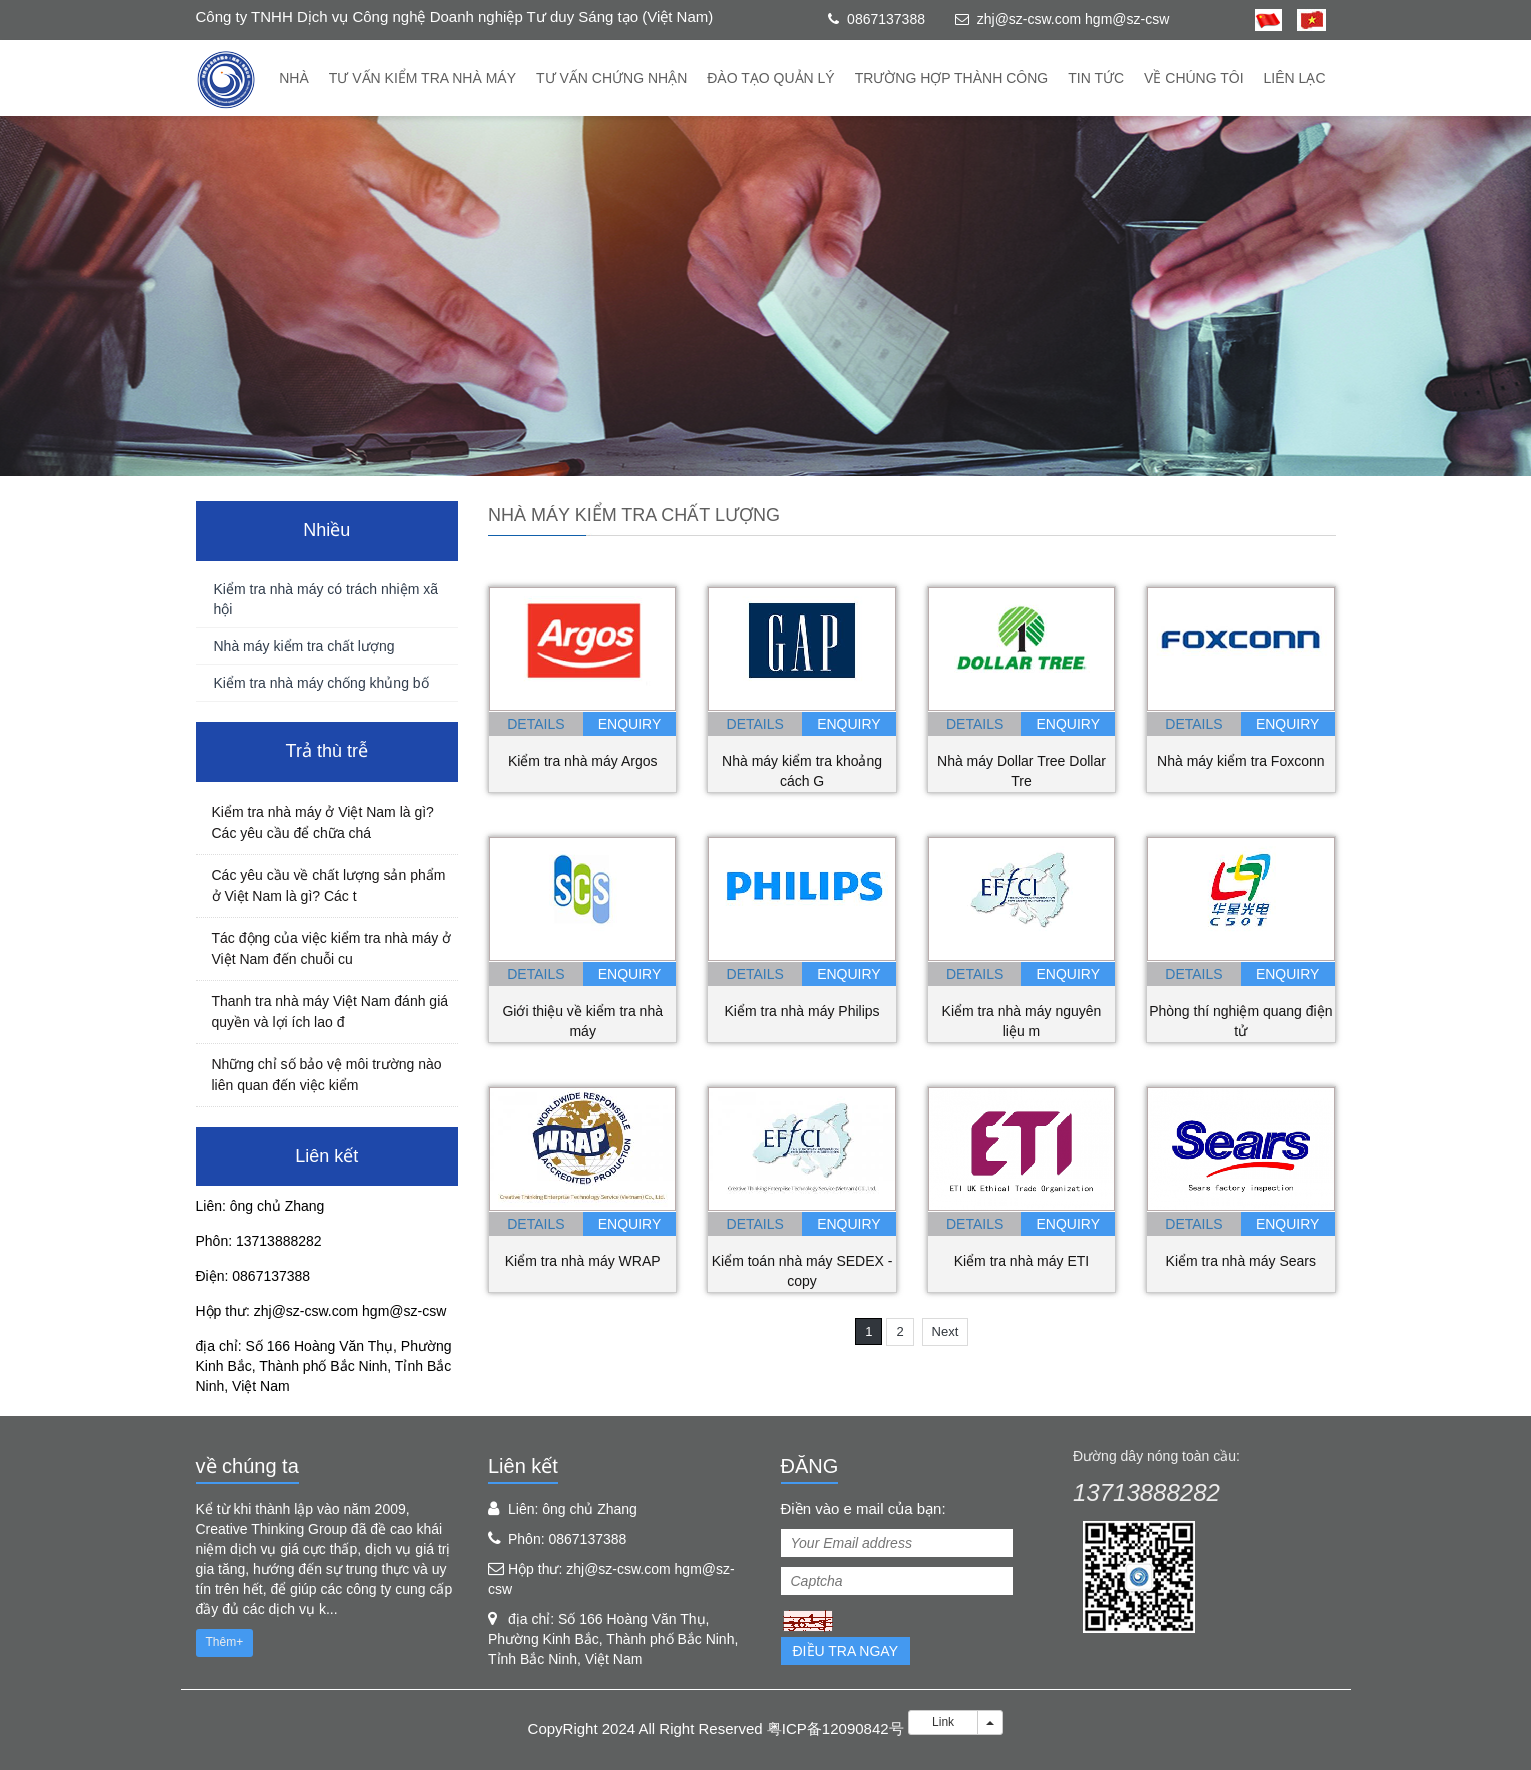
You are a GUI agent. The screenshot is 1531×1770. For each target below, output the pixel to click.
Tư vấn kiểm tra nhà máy (422, 78)
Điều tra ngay (846, 1651)
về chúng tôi (1194, 78)
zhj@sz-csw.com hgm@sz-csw (1073, 19)
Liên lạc (1295, 78)
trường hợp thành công (952, 78)
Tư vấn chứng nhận (611, 78)
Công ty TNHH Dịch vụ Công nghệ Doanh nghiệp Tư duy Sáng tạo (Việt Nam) (455, 16)
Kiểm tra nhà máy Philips (802, 1011)
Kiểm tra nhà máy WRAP (583, 1261)
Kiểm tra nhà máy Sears (1241, 1261)
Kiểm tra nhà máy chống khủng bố (321, 683)
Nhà (294, 78)
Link (943, 1722)
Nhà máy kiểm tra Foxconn (1241, 761)
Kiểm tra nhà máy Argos (583, 761)
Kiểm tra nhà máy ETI (1022, 1261)
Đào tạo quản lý (770, 78)
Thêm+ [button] (225, 1642)
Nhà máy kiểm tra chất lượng (304, 646)
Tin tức (1096, 78)
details (535, 724)
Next (945, 1331)
